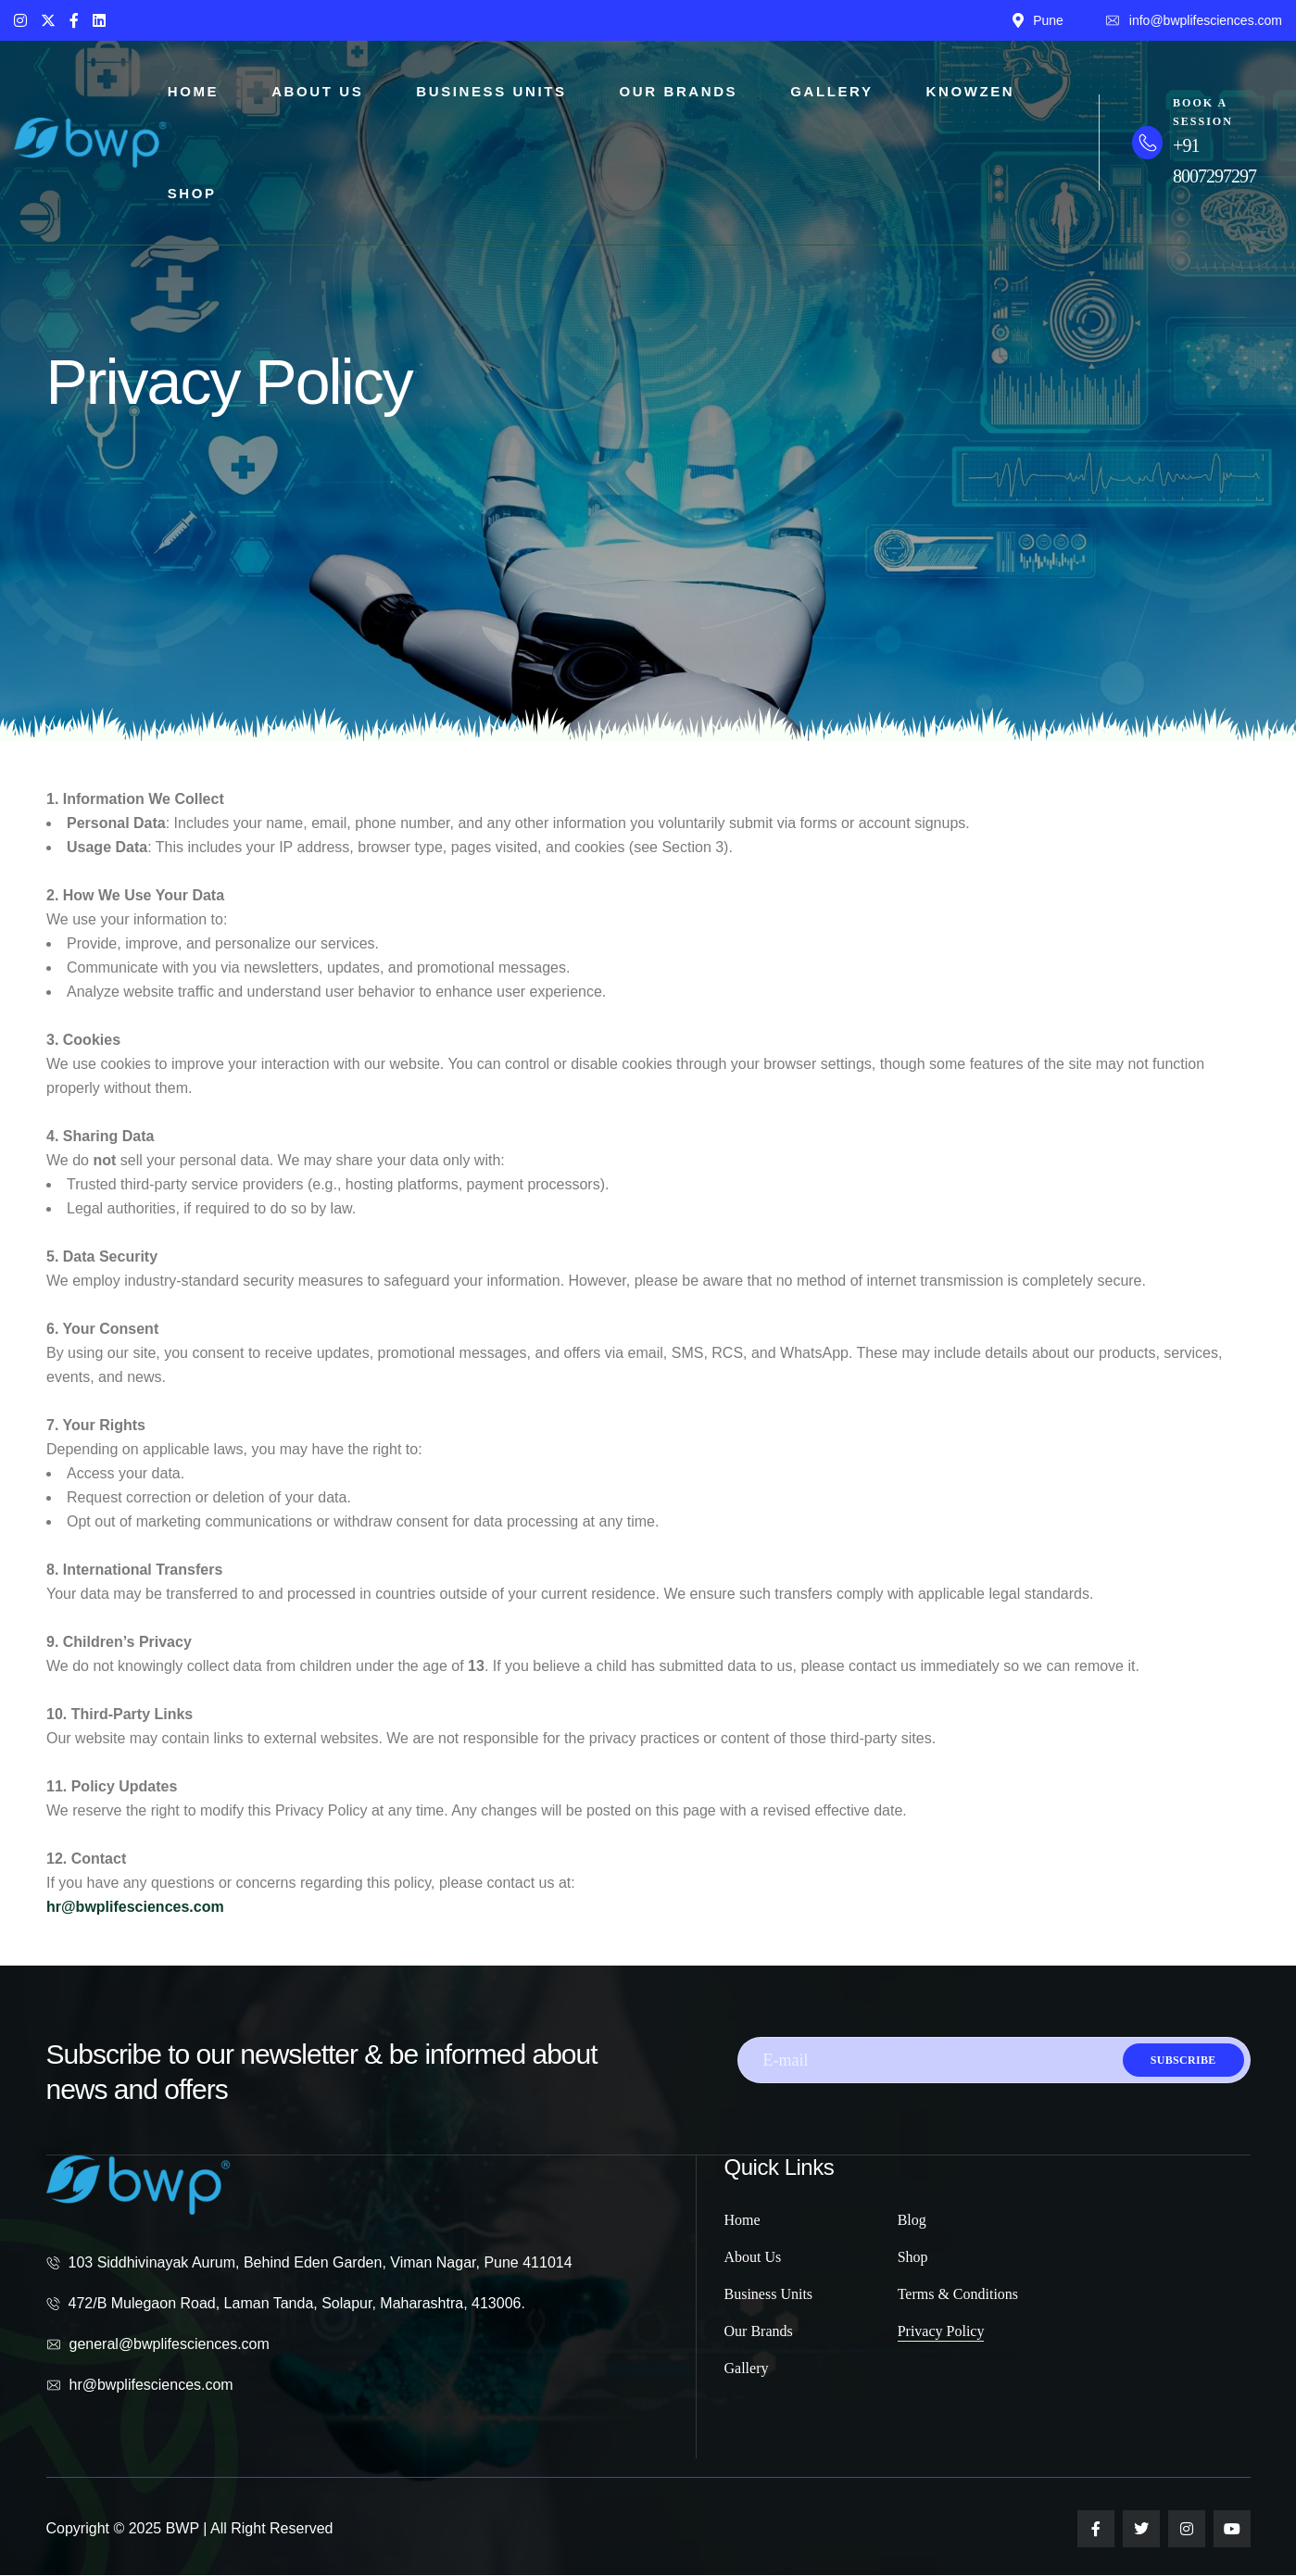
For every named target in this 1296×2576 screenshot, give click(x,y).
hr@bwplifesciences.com (135, 1907)
